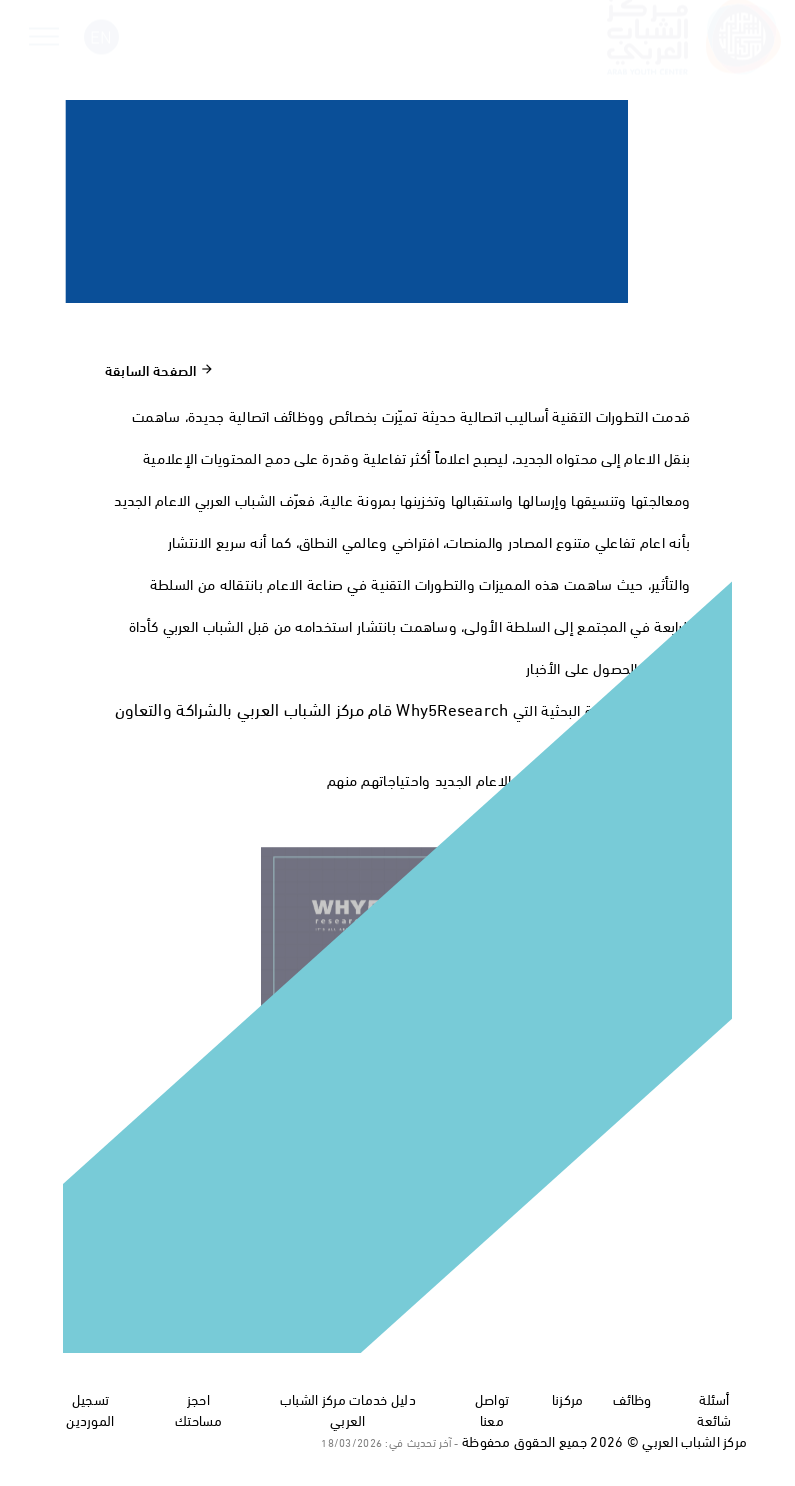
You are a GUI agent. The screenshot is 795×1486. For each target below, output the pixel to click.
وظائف (632, 1398)
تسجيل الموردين (90, 1409)
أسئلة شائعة (714, 1409)
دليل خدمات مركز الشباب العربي (348, 1409)
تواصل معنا (492, 1409)
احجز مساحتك (198, 1409)
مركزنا (568, 1398)
